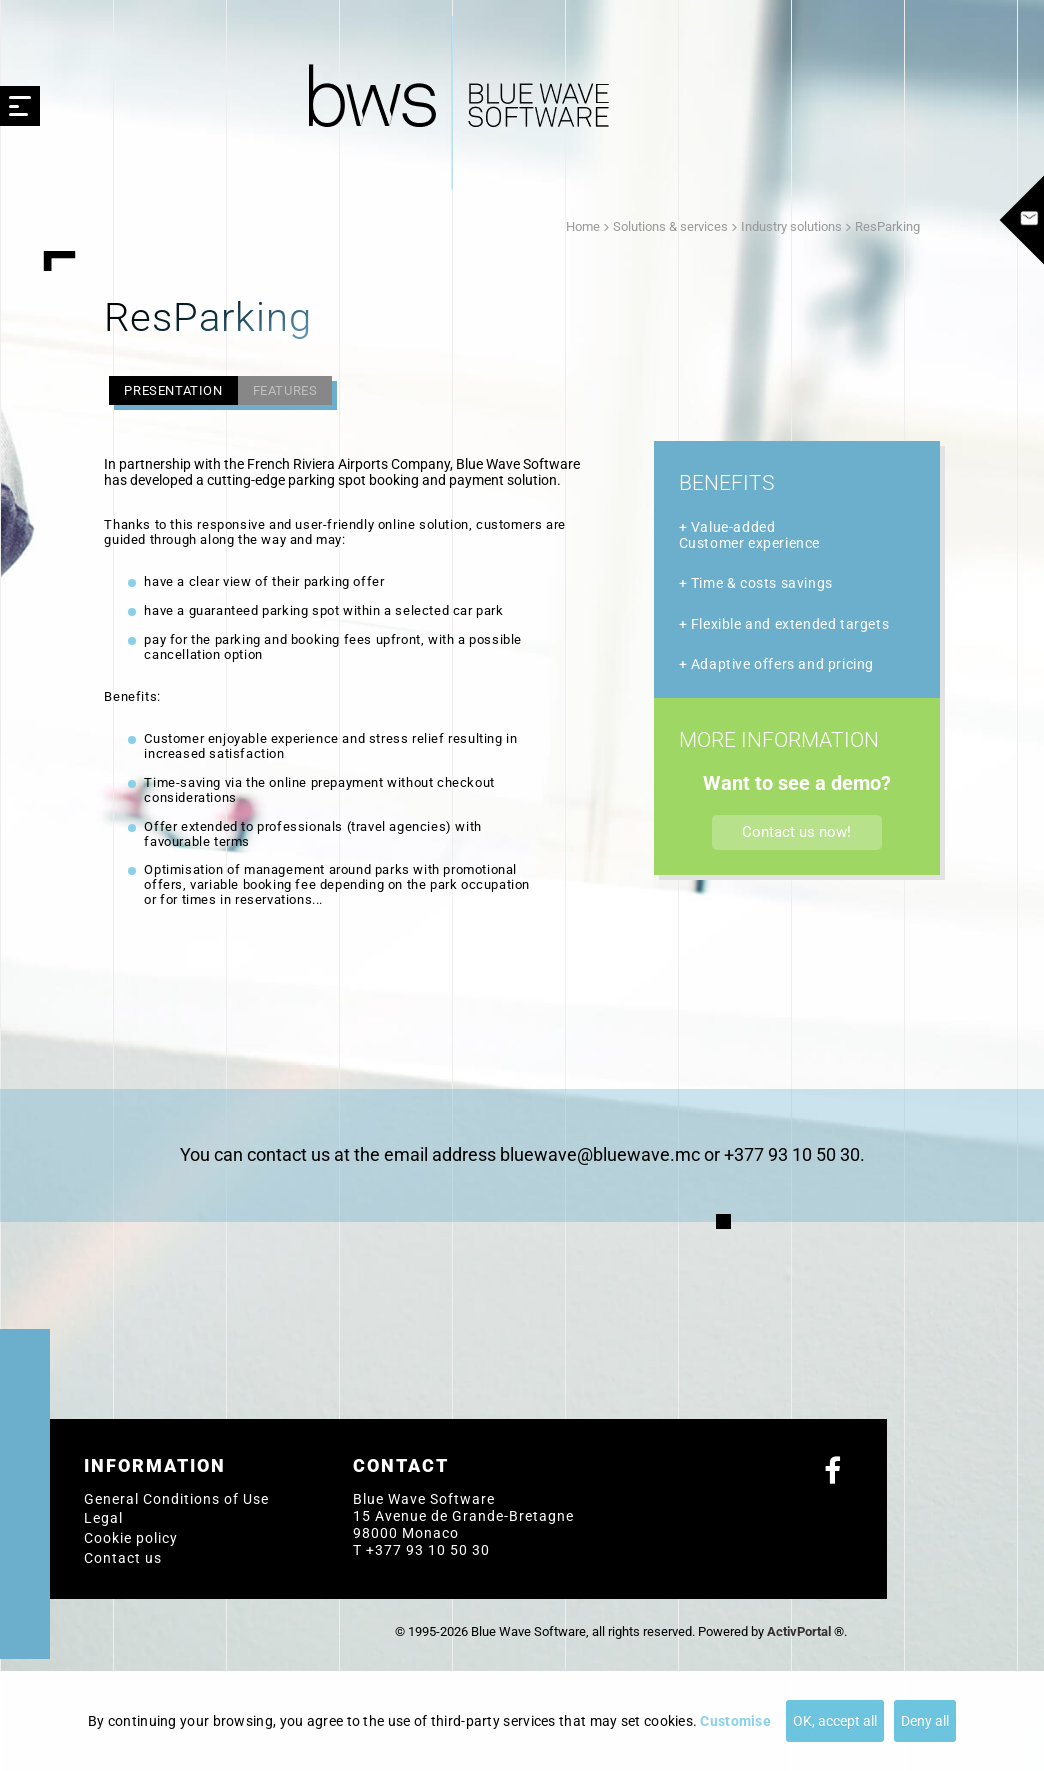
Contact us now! (796, 832)
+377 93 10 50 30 (428, 1550)
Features (285, 390)
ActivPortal (799, 1631)
